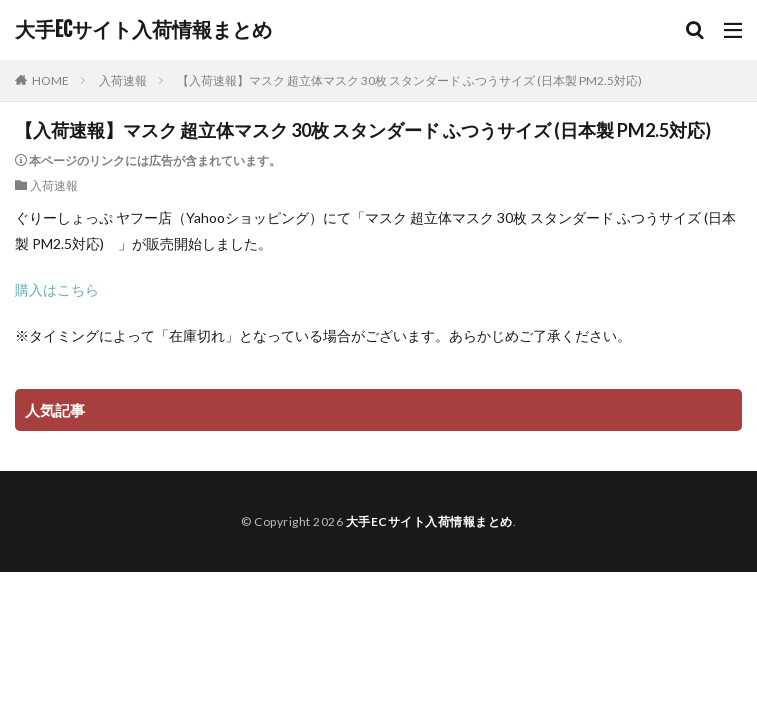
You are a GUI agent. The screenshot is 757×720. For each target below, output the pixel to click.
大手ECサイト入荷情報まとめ (143, 30)
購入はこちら (57, 289)
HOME (50, 80)
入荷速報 (123, 80)
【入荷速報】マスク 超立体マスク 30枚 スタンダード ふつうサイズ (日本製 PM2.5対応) (415, 80)
